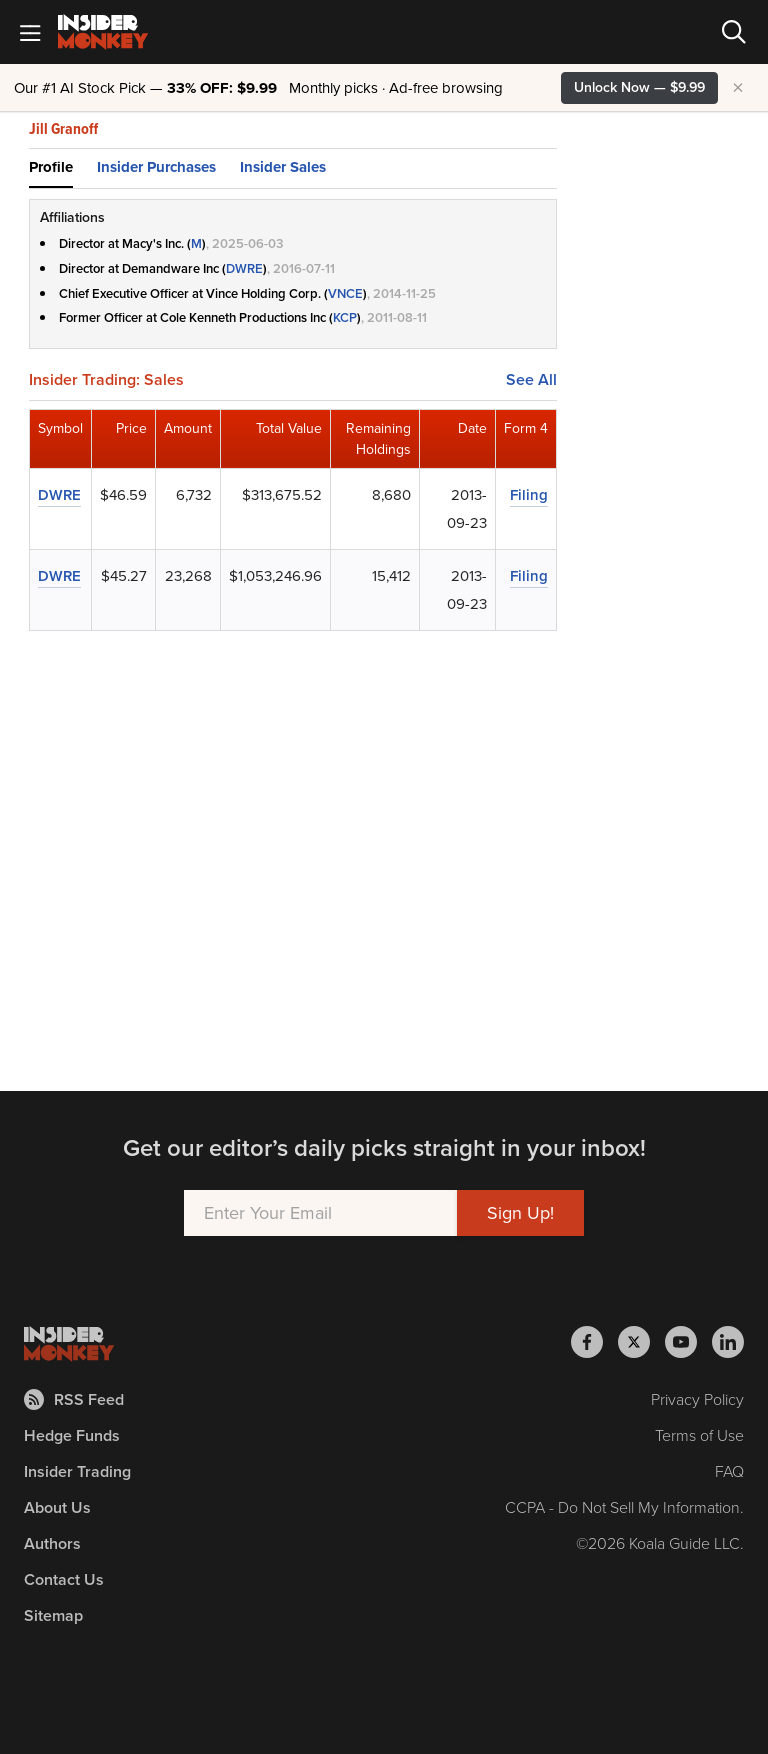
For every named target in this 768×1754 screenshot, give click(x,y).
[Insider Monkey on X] (641, 1342)
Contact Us (64, 1579)
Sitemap (53, 1615)
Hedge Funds (72, 1435)
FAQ (729, 1471)
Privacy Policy (697, 1399)
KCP (345, 317)
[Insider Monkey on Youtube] (688, 1342)
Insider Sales (283, 167)
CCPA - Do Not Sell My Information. (624, 1507)
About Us (57, 1507)
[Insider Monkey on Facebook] (594, 1342)
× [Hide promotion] (738, 88)
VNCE (345, 293)
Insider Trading (77, 1471)
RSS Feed (74, 1399)
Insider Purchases (156, 167)
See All (531, 380)
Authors (52, 1543)
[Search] (734, 32)
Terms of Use (699, 1435)
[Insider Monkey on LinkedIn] (728, 1342)
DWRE (244, 268)
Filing (529, 495)
